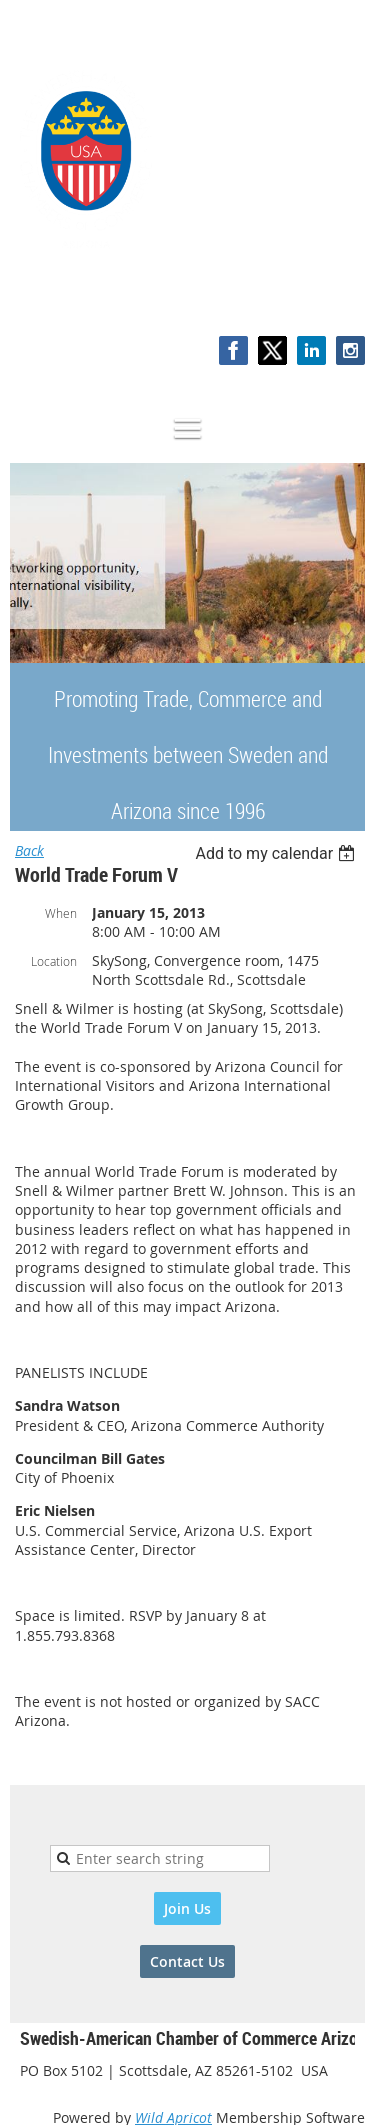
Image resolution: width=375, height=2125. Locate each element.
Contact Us (187, 1961)
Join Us (187, 1908)
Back (29, 850)
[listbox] (277, 853)
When (61, 913)
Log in (345, 294)
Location (54, 961)
